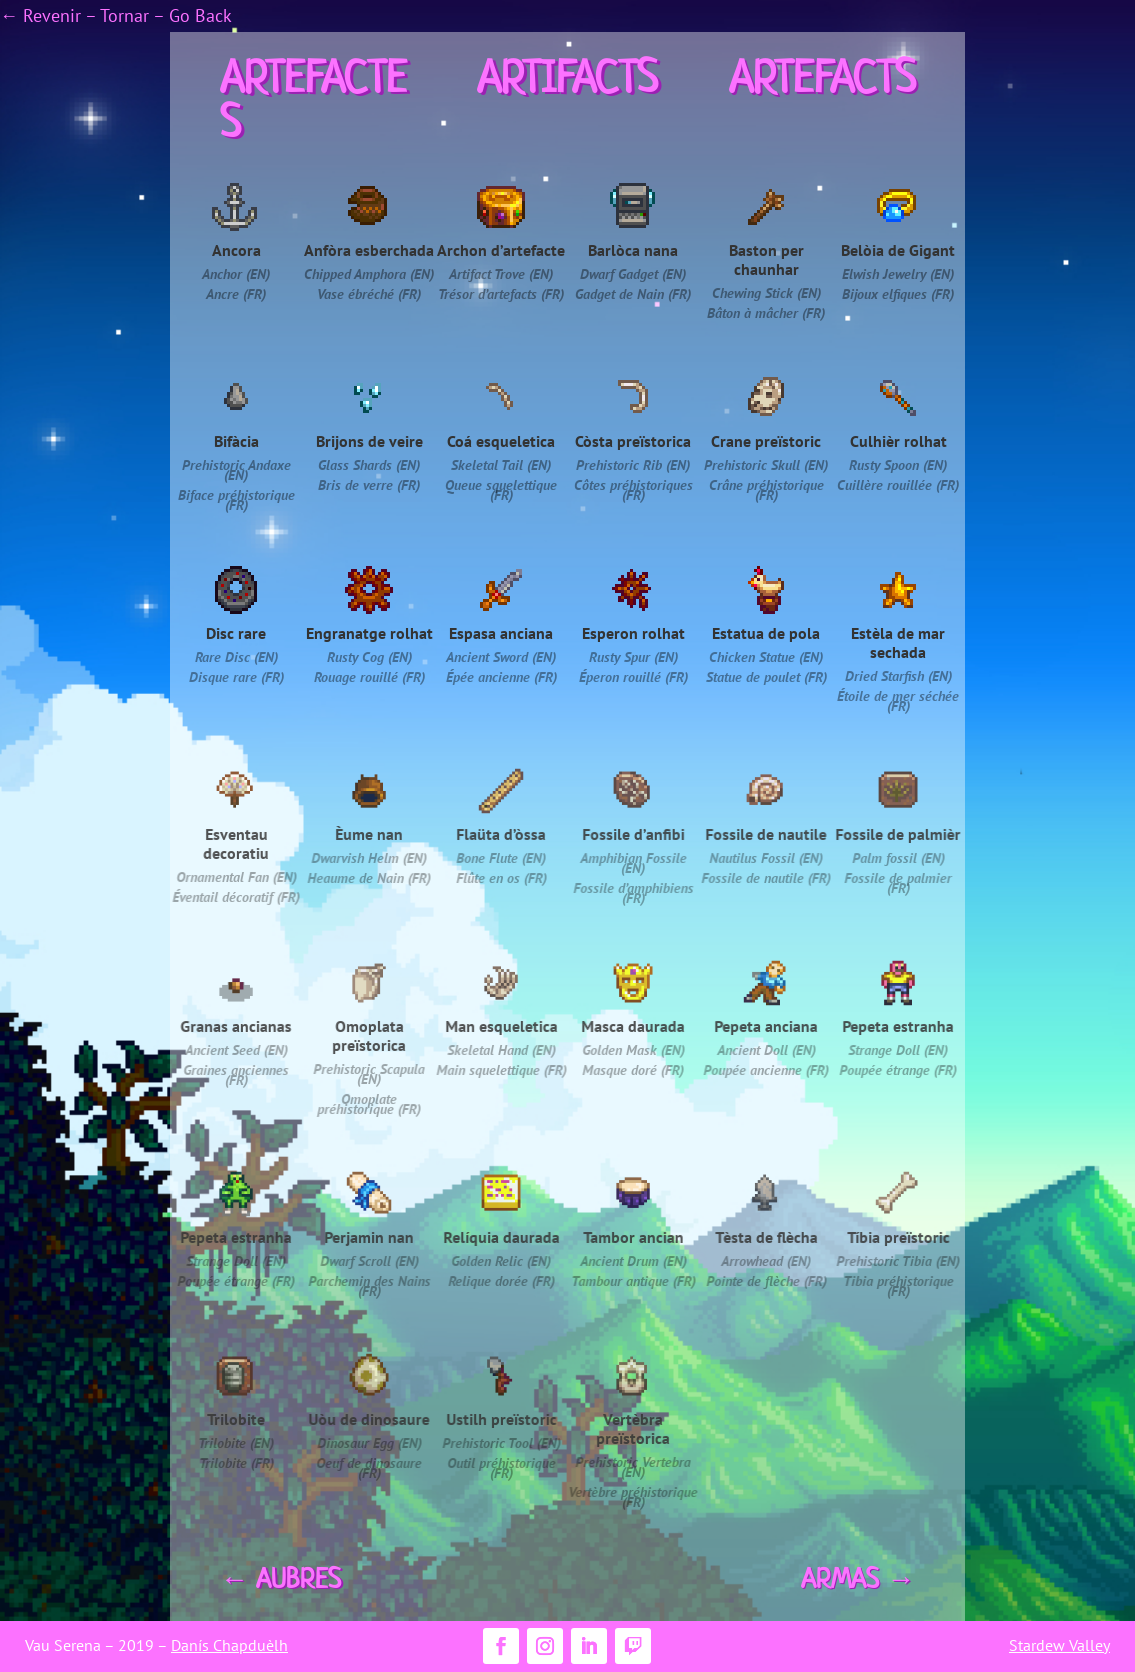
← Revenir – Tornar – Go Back (116, 15)
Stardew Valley (1059, 1645)
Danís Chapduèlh (229, 1645)
